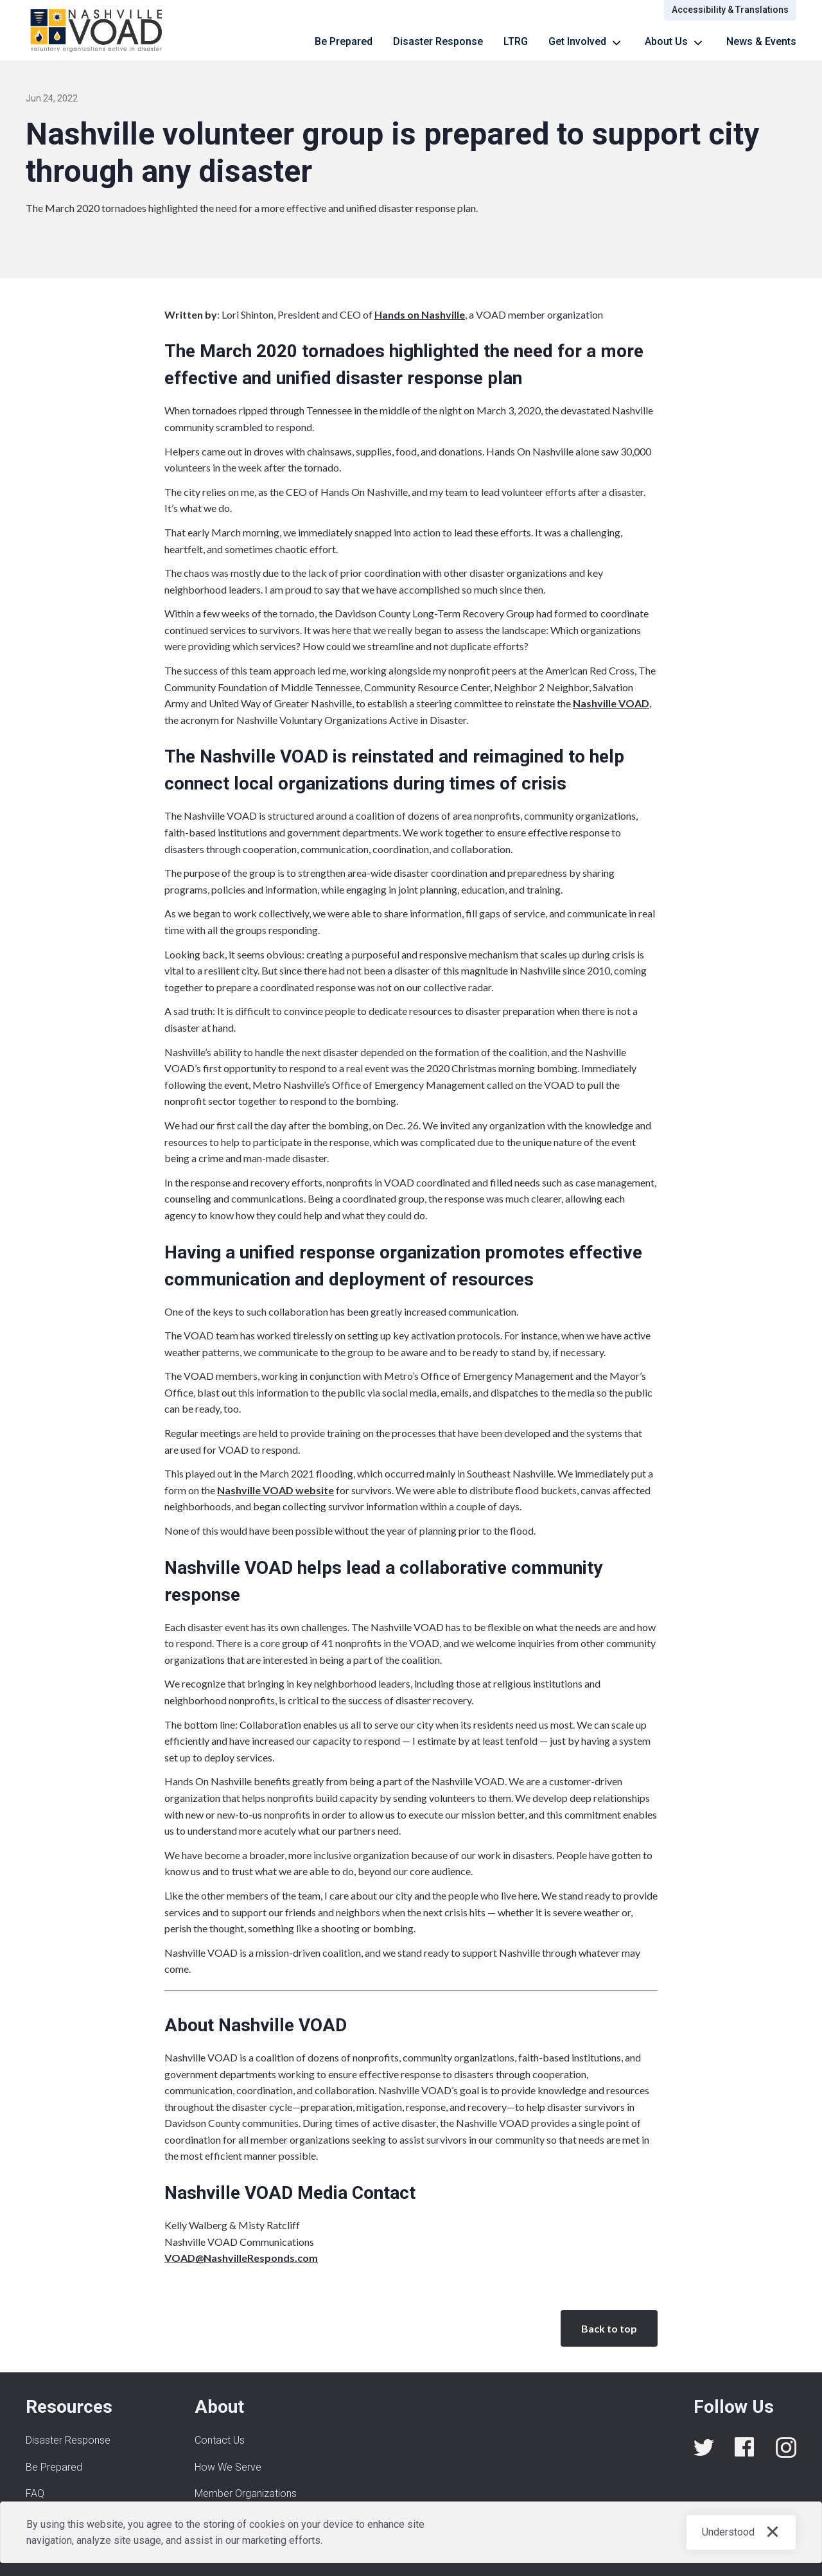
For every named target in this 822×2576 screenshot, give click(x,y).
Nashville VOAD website (275, 1490)
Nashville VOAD (611, 703)
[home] (97, 30)
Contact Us (220, 2440)
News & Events (761, 41)
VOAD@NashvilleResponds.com (241, 2258)
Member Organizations (246, 2493)
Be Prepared (343, 41)
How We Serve (228, 2467)
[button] (586, 41)
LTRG (515, 41)
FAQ (35, 2493)
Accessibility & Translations (730, 9)
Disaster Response (438, 41)
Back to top (609, 2328)
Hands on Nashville (419, 314)
